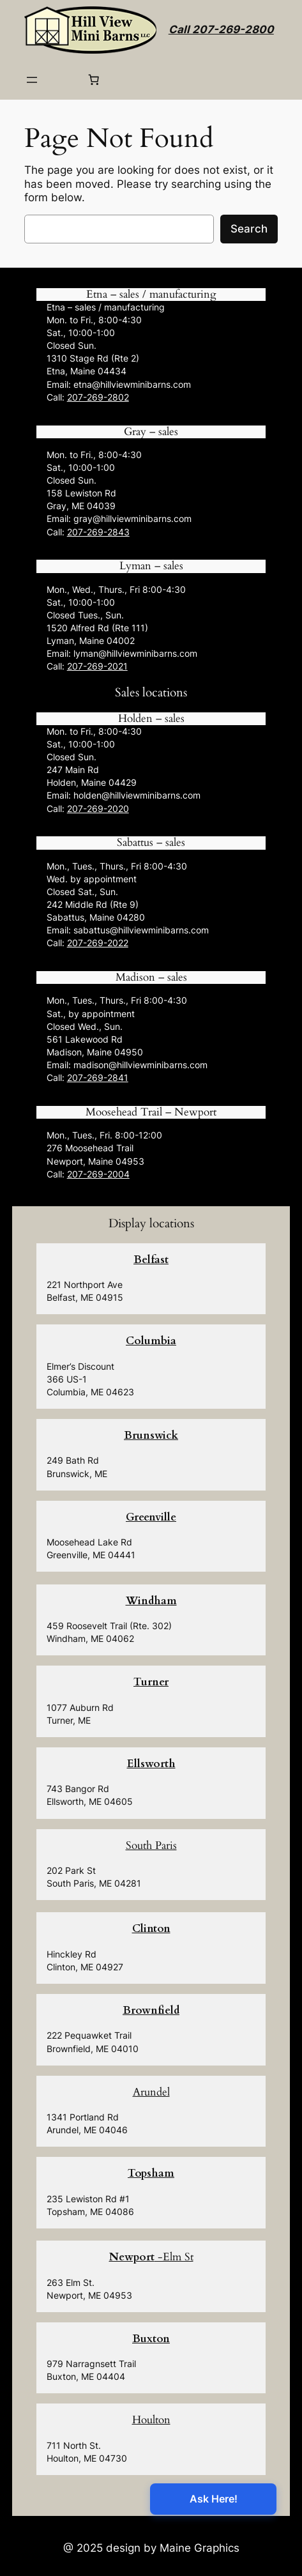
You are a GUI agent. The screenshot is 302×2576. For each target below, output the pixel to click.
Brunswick (151, 1435)
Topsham (151, 2173)
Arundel (151, 2092)
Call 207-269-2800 (221, 29)
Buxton (151, 2338)
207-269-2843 (98, 531)
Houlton (151, 2419)
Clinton (151, 1928)
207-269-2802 (98, 397)
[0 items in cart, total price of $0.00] (93, 79)
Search (249, 228)
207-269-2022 (97, 942)
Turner (151, 1682)
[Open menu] (32, 80)
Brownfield (151, 2010)
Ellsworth (151, 1763)
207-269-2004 (98, 1174)
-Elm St (151, 2257)
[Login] (62, 79)
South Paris (151, 1845)
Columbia (151, 1340)
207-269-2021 (97, 666)
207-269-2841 (97, 1077)
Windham (151, 1600)
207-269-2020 (98, 808)
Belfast (151, 1259)
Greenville (151, 1517)
